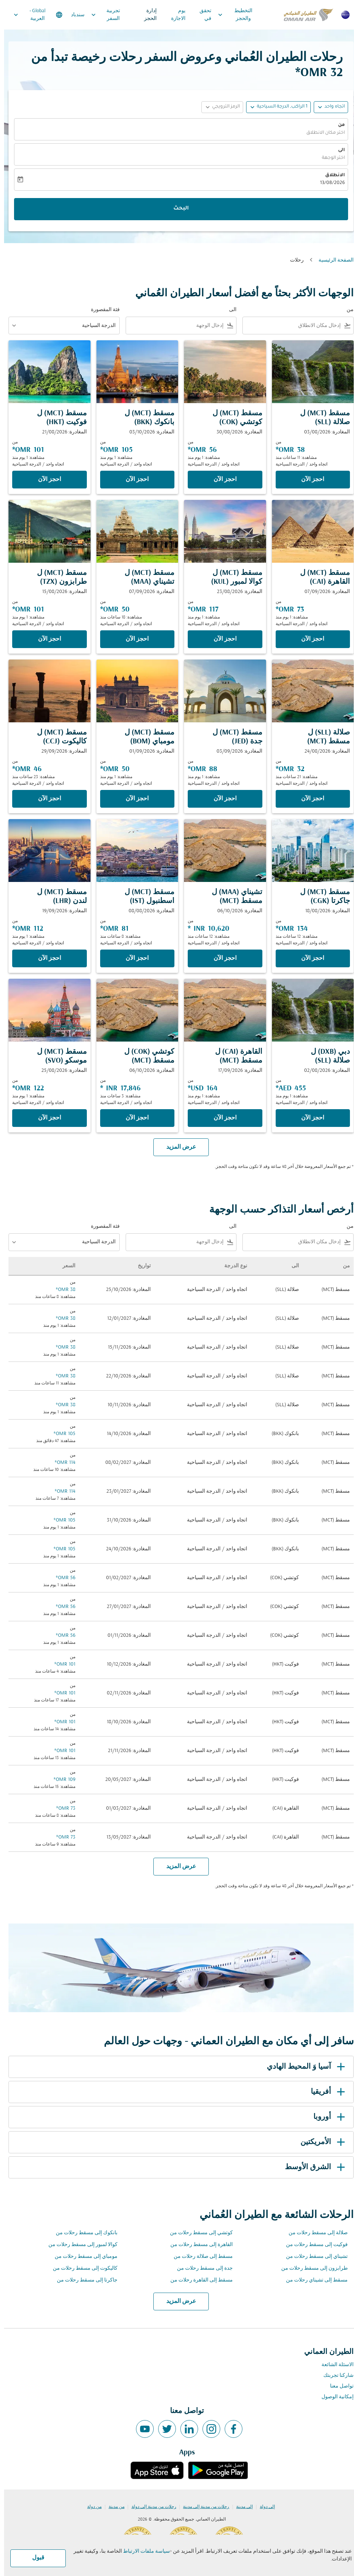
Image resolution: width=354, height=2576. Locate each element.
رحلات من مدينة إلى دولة (149, 2507)
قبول (34, 2558)
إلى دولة (263, 2507)
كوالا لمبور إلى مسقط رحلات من (78, 2245)
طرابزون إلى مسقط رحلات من (310, 2268)
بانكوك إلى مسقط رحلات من (82, 2233)
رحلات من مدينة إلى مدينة (202, 2507)
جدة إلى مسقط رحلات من (201, 2268)
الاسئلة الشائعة (333, 2365)
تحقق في (201, 14)
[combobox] (289, 326)
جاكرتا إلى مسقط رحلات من (83, 2280)
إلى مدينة (240, 2507)
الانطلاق (331, 175)
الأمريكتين (320, 2142)
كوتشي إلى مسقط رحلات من (197, 2233)
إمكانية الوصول (333, 2397)
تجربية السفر (100, 14)
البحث (177, 209)
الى (337, 150)
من (337, 125)
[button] (274, 107)
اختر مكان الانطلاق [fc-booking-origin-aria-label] (321, 133)
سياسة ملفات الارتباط (142, 2551)
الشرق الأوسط (312, 2167)
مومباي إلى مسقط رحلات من (82, 2256)
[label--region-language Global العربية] (33, 14)
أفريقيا (325, 2092)
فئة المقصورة (101, 310)
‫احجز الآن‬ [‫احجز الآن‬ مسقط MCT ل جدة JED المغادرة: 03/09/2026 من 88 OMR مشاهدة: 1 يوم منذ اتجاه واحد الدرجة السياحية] (221, 799)
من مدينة (112, 2507)
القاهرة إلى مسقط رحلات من (197, 2245)
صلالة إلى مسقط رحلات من (314, 2233)
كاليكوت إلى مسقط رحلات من (81, 2268)
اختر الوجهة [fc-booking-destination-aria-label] (329, 158)
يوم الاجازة (174, 14)
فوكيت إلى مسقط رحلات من (313, 2245)
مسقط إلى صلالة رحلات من (199, 2256)
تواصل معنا (338, 2386)
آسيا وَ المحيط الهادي (303, 2067)
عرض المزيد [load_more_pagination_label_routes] (177, 2301)
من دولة (90, 2507)
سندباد (74, 15)
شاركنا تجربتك (334, 2375)
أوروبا (326, 2117)
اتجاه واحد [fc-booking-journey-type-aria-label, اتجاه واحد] (330, 106)
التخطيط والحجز (229, 14)
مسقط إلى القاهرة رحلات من (197, 2280)
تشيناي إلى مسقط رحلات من (313, 2256)
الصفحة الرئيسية (332, 260)
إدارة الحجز (146, 14)
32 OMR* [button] (314, 73)
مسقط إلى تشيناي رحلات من (313, 2280)
